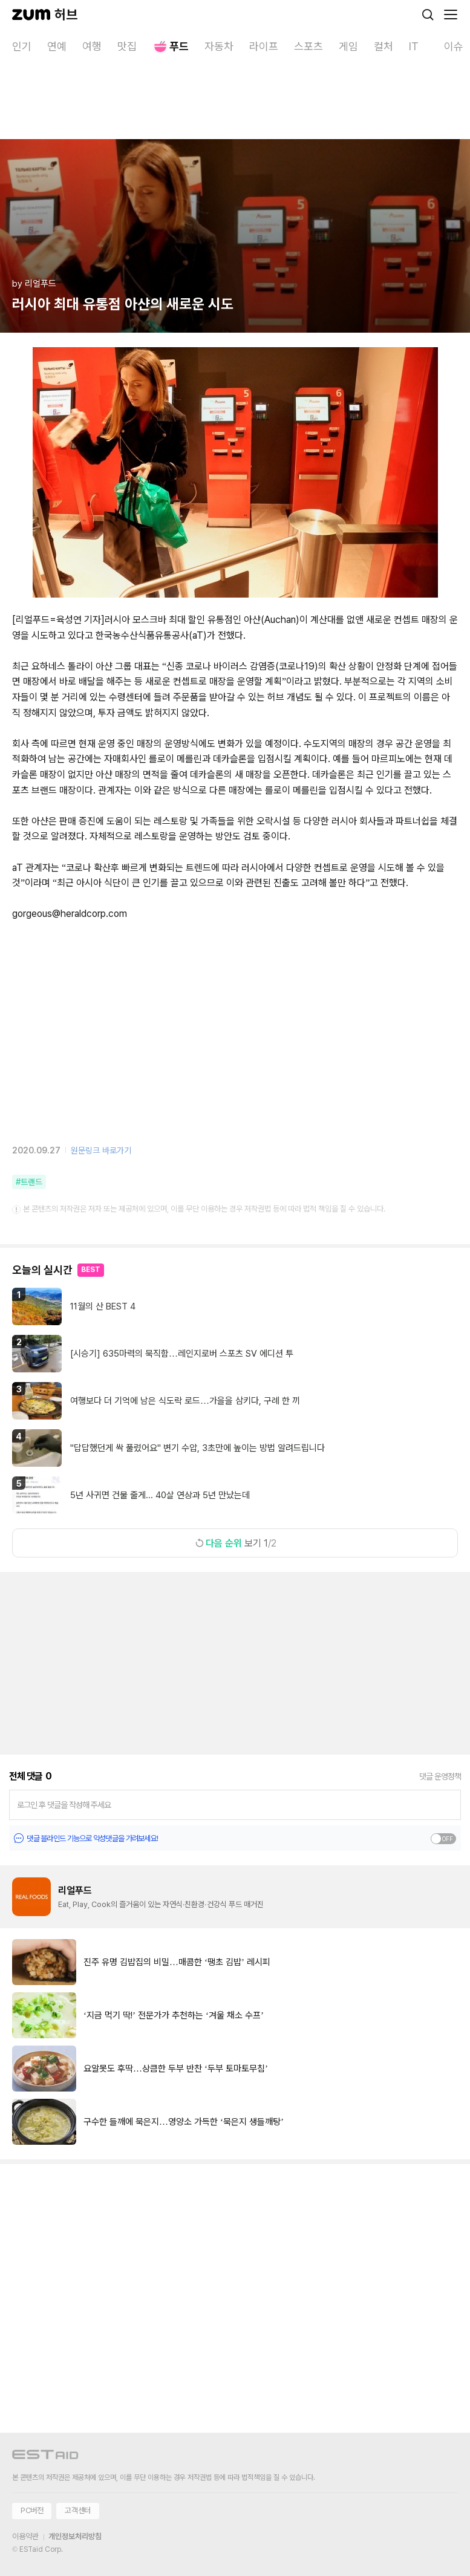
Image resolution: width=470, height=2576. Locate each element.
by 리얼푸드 (34, 283)
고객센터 (77, 2510)
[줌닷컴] (31, 14)
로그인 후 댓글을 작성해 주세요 (64, 1805)
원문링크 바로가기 (101, 1150)
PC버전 (32, 2510)
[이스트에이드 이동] (45, 2456)
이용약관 (25, 2536)
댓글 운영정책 (440, 1776)
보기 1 (235, 1543)
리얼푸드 (75, 1890)
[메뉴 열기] (450, 14)
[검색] (427, 14)
